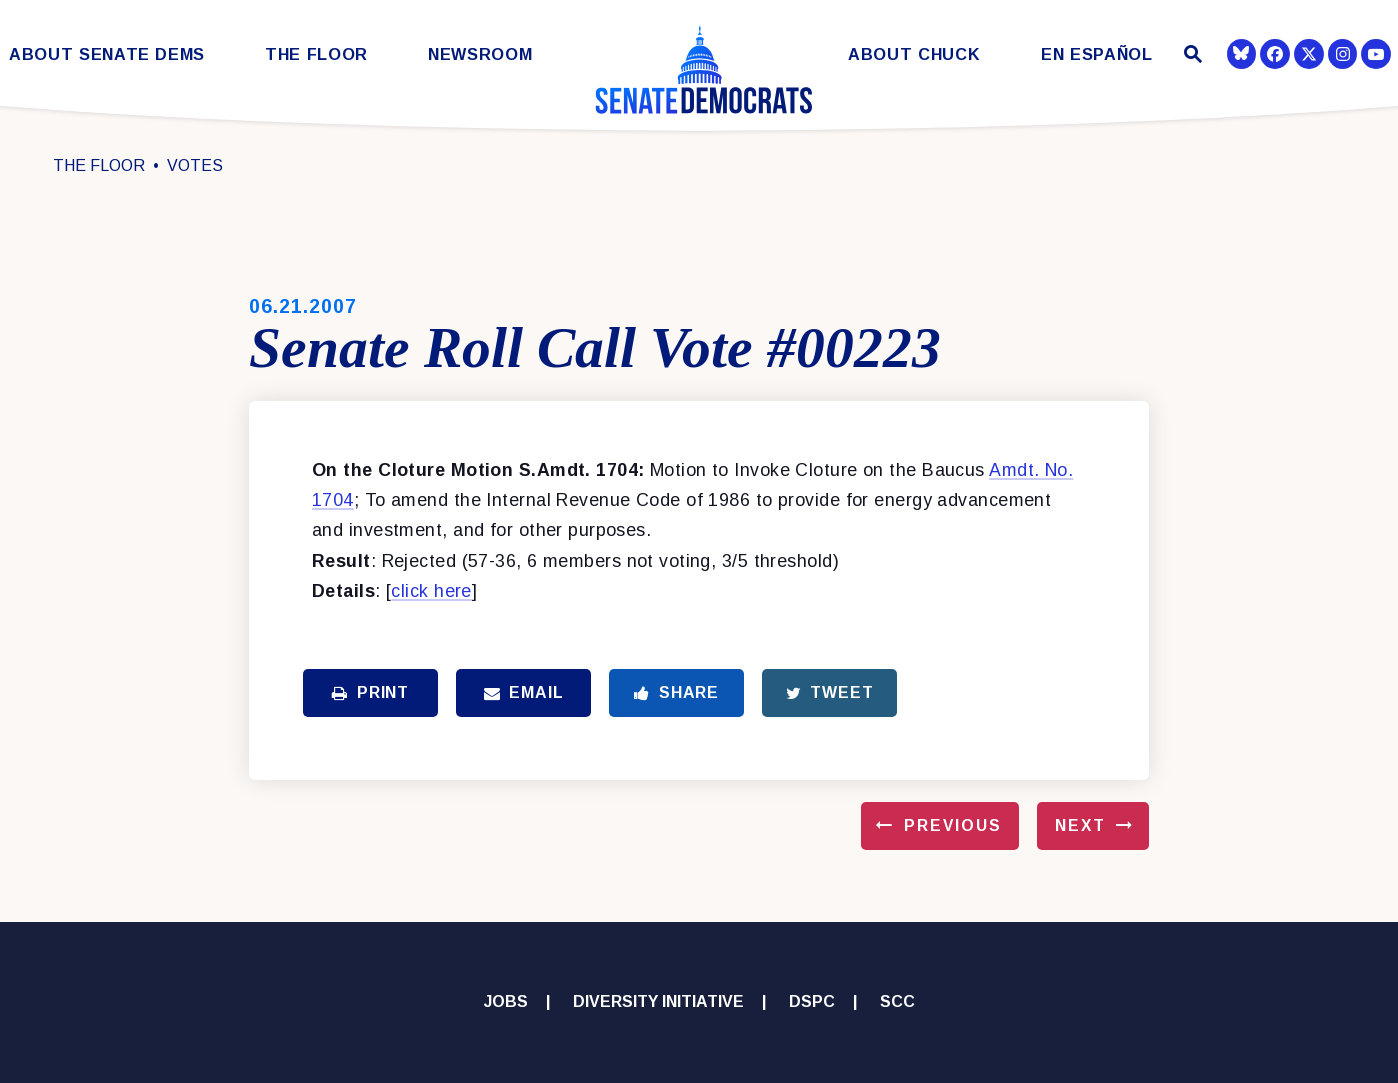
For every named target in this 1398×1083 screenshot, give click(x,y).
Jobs (506, 1001)
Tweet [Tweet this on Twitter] (830, 692)
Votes (195, 165)
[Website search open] (1190, 56)
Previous (953, 825)
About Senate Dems (107, 54)
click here (431, 591)
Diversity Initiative (658, 1001)
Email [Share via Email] (524, 692)
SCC (897, 1001)
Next (1080, 825)
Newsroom (480, 54)
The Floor (316, 54)
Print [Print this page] (370, 692)
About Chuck (914, 54)
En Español (1097, 54)
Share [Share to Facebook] (676, 692)
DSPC (812, 1001)
